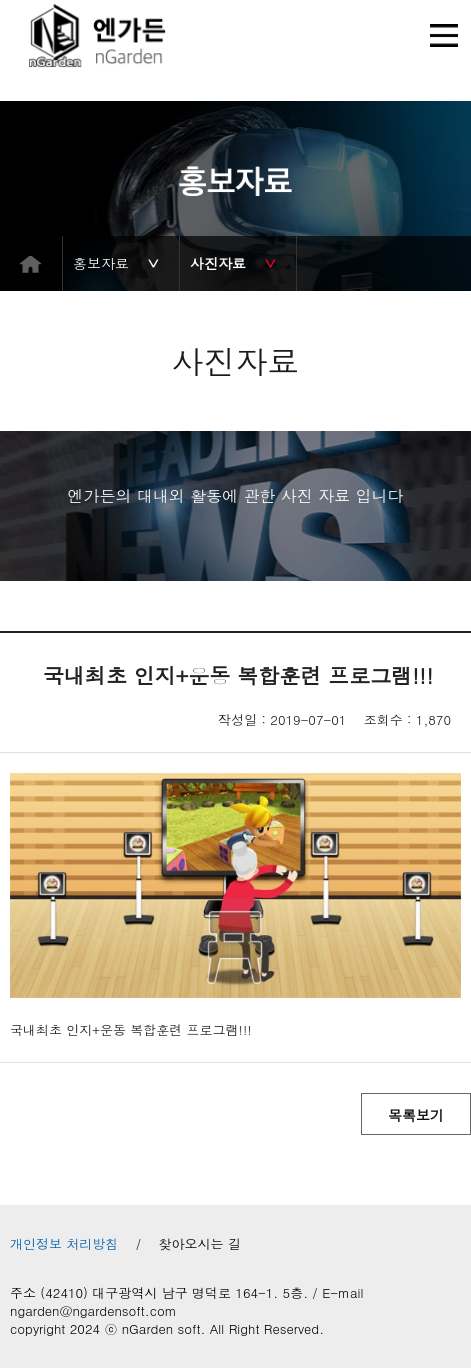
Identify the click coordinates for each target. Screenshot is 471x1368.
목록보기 (416, 1115)
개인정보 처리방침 (64, 1244)
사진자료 (218, 263)
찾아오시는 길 (200, 1244)
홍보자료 (101, 263)
